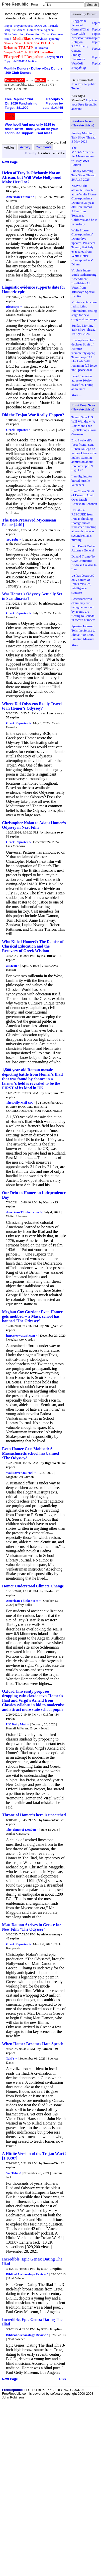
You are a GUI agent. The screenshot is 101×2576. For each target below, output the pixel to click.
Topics (96, 23)
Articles (9, 147)
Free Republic (15, 4)
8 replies (56, 2329)
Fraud (7, 39)
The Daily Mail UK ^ (20, 1102)
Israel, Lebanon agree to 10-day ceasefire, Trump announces (82, 382)
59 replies (12, 836)
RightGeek (52, 1463)
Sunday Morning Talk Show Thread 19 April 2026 (83, 330)
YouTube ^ (13, 539)
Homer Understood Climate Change (33, 1586)
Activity (25, 147)
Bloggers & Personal (78, 23)
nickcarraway (54, 420)
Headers (44, 153)
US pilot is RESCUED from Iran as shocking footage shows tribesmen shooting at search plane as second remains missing (83, 525)
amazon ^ (13, 965)
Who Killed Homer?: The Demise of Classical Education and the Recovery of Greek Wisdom (32, 946)
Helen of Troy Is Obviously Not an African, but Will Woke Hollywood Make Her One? (31, 177)
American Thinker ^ (20, 197)
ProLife (53, 25)
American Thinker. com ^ (24, 1212)
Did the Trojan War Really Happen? (33, 415)
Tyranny (54, 39)
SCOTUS (40, 25)
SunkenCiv (50, 297)
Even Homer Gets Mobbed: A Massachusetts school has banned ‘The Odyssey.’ (30, 1453)
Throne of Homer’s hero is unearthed (34, 1815)
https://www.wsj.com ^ (22, 1335)
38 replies (12, 607)
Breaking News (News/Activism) (82, 123)
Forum (36, 4)
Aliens (21, 30)
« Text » (58, 153)
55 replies (12, 717)
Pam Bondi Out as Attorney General (83, 548)
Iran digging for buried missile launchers (81, 480)
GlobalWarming (14, 34)
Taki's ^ (11, 2058)
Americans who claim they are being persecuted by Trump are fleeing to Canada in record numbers (83, 609)
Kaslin (47, 1202)
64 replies (12, 191)
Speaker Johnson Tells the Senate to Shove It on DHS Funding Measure (83, 632)
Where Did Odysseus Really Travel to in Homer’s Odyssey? (32, 706)
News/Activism (81, 38)
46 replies (12, 1938)
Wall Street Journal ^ (21, 1473)
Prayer (8, 25)
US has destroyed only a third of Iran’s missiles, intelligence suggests (82, 584)
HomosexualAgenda (40, 30)
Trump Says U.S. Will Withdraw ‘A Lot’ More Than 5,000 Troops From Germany (83, 425)
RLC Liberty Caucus (79, 48)
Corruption (33, 34)
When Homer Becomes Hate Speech (32, 2044)
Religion (77, 42)
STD (44, 2269)
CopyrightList (54, 57)
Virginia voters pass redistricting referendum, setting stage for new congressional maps (84, 310)
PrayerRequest (23, 25)
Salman (47, 2049)
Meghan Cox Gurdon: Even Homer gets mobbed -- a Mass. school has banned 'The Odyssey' (32, 1316)
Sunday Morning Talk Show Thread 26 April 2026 (83, 175)
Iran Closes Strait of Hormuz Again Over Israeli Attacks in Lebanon (84, 497)
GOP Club (78, 34)
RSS (62, 2379)
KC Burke (48, 956)
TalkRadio (41, 48)
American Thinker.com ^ (23, 1601)
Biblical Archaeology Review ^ (27, 2274)
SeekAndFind (52, 187)
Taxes (45, 34)
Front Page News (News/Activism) (83, 407)
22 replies (12, 424)
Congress (57, 34)
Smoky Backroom (78, 57)
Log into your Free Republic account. (84, 104)
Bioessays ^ (14, 306)
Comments (43, 147)
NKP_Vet (51, 1326)
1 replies (56, 2269)
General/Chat (80, 29)
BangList (10, 30)
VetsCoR (77, 63)
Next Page (10, 162)
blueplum (51, 1093)
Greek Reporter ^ (18, 430)
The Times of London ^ (22, 1829)
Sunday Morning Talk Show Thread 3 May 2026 (83, 137)
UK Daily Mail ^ (17, 1724)
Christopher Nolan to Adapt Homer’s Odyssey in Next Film (34, 825)
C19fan (48, 1714)
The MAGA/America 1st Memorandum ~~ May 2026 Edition (82, 156)
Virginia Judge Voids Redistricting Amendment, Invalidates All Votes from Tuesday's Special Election (83, 283)
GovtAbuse (39, 39)
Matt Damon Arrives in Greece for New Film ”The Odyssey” (31, 1927)
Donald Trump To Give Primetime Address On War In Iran (83, 562)
